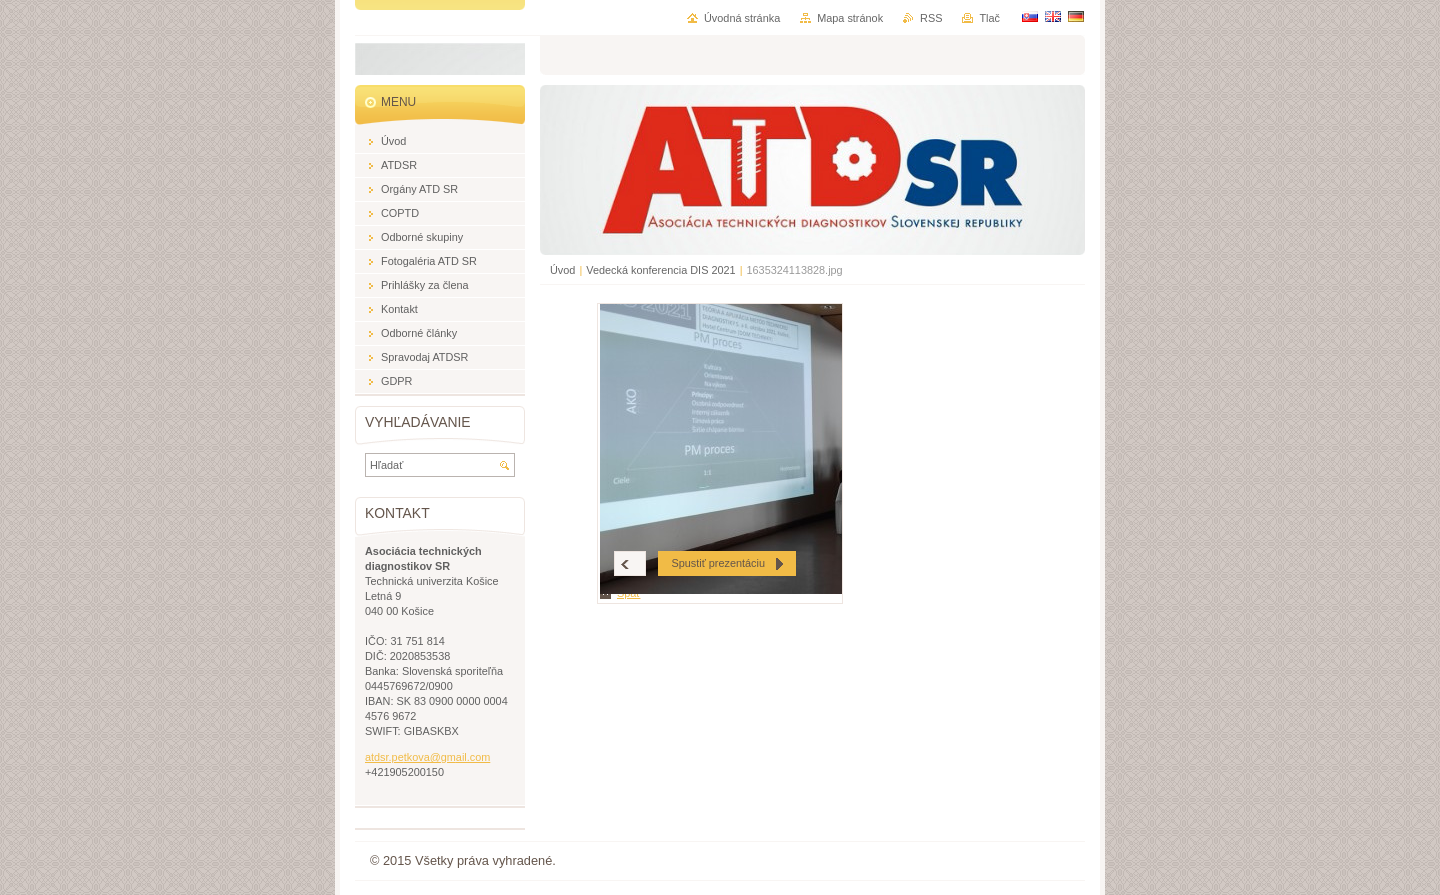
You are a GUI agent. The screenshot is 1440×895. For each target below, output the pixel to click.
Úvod (562, 270)
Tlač (989, 18)
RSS (931, 18)
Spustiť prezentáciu (718, 563)
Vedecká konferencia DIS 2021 (660, 270)
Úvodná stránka (742, 18)
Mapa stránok (850, 18)
